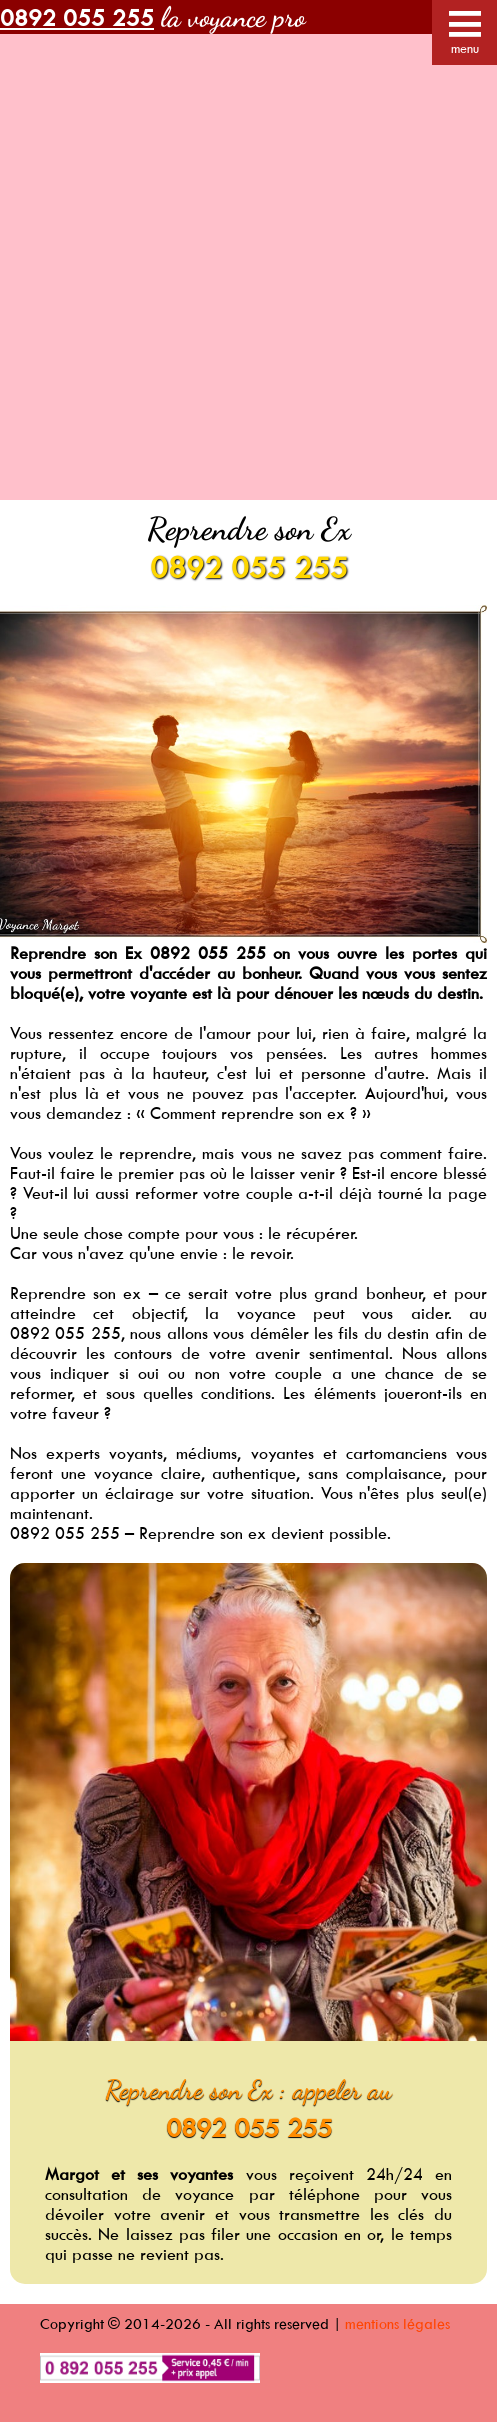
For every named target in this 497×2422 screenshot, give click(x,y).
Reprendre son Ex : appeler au (248, 2089)
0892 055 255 (249, 566)
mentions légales (397, 2323)
